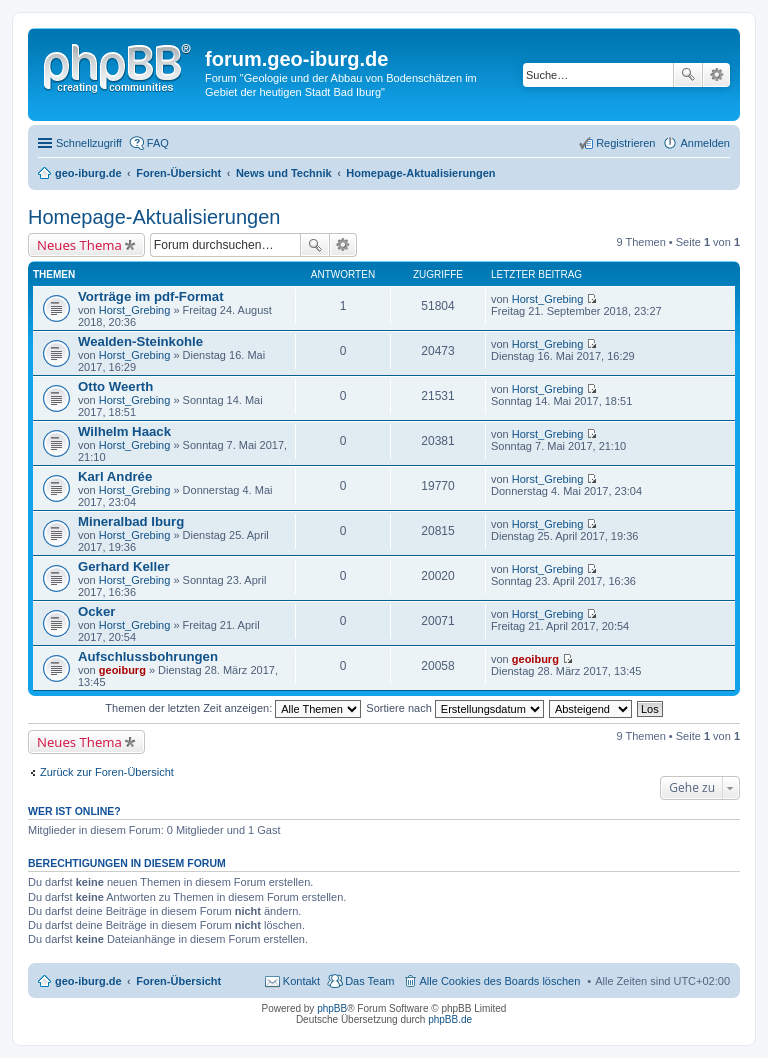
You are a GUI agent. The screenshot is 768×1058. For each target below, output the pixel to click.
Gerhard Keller (124, 566)
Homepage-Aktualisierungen (154, 217)
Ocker (96, 611)
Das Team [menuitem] (369, 981)
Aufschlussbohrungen (148, 656)
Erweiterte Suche (716, 75)
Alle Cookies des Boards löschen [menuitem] (500, 981)
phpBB (332, 1008)
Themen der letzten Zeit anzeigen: (233, 708)
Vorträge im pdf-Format (151, 296)
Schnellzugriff (89, 143)
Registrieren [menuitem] (625, 143)
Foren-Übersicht (178, 981)
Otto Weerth (115, 386)
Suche (688, 75)
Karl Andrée (115, 476)
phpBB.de (450, 1019)
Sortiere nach (454, 708)
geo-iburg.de (88, 981)
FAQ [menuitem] (158, 143)
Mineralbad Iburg (131, 521)
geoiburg (122, 670)
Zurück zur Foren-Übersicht (107, 772)
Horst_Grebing (135, 310)
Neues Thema (79, 245)
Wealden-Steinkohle (140, 341)
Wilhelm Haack (124, 431)
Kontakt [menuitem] (301, 981)
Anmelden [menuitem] (705, 143)
